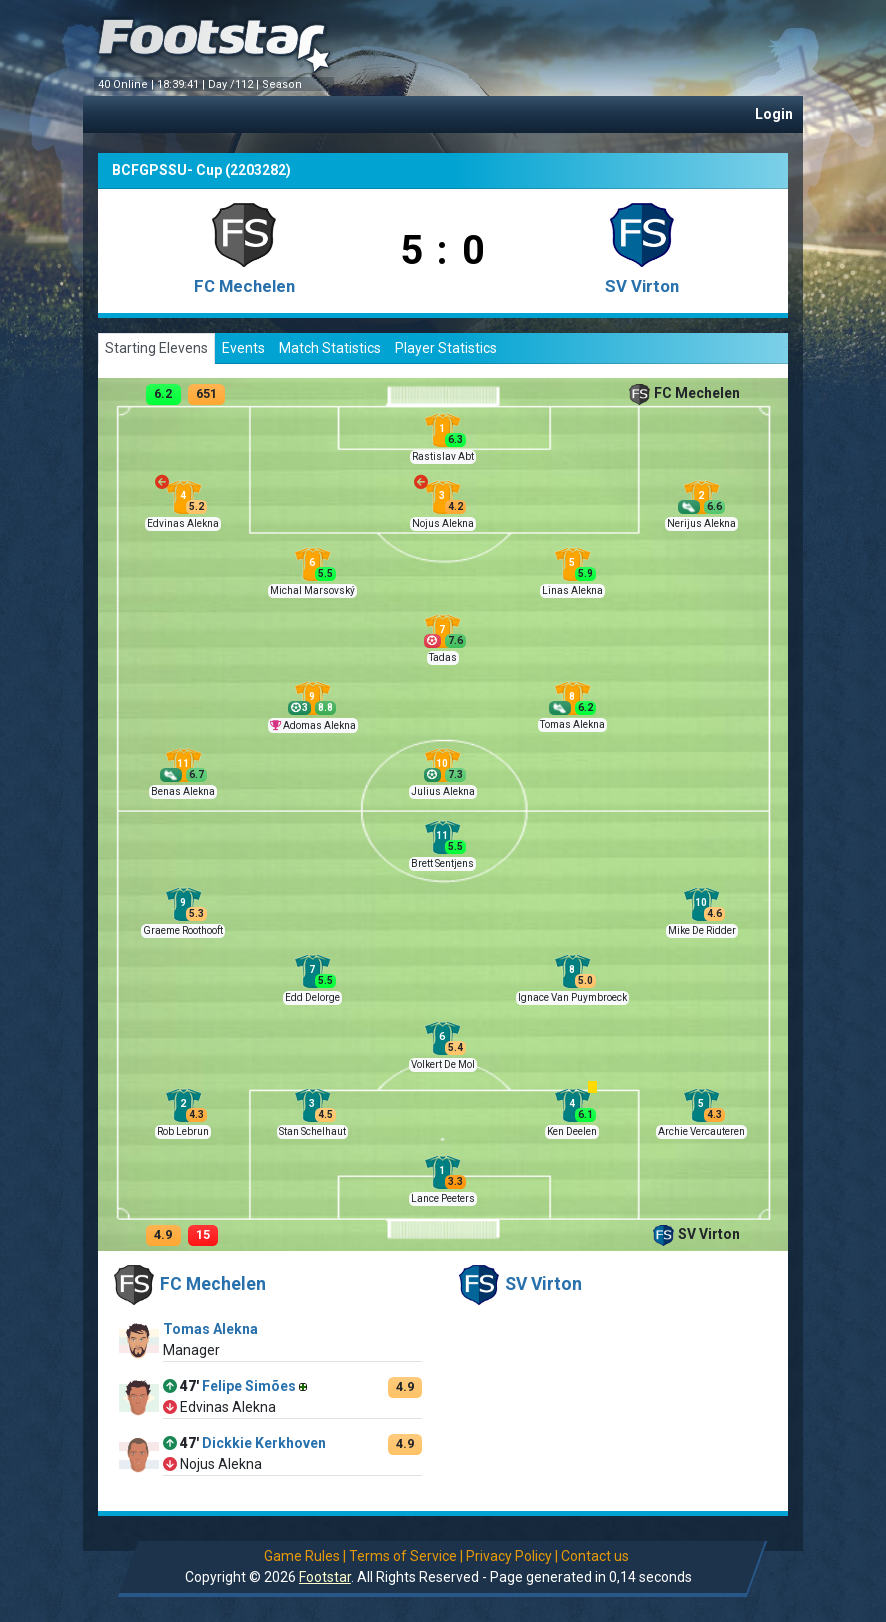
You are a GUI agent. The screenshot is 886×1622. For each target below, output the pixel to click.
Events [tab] (243, 348)
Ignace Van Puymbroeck (572, 997)
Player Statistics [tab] (446, 348)
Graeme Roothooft (183, 930)
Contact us (595, 1556)
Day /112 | (235, 84)
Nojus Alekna (443, 523)
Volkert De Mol (443, 1064)
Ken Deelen (572, 1131)
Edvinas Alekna (183, 523)
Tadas (443, 657)
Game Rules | (305, 1556)
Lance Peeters (443, 1198)
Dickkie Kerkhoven (264, 1443)
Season (283, 84)
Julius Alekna (443, 791)
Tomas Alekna (572, 724)
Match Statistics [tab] (330, 348)
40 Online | (127, 84)
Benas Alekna (183, 791)
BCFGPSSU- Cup (167, 170)
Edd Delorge (312, 997)
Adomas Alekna (319, 725)
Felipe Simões (249, 1386)
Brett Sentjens (442, 863)
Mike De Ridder (702, 930)
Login (774, 114)
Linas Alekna (572, 590)
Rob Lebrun (183, 1131)
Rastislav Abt (443, 456)
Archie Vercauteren (701, 1131)
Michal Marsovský (312, 590)
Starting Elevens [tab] (156, 348)
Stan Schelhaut (312, 1131)
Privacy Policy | (512, 1556)
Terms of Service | (406, 1556)
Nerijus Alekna (701, 523)
